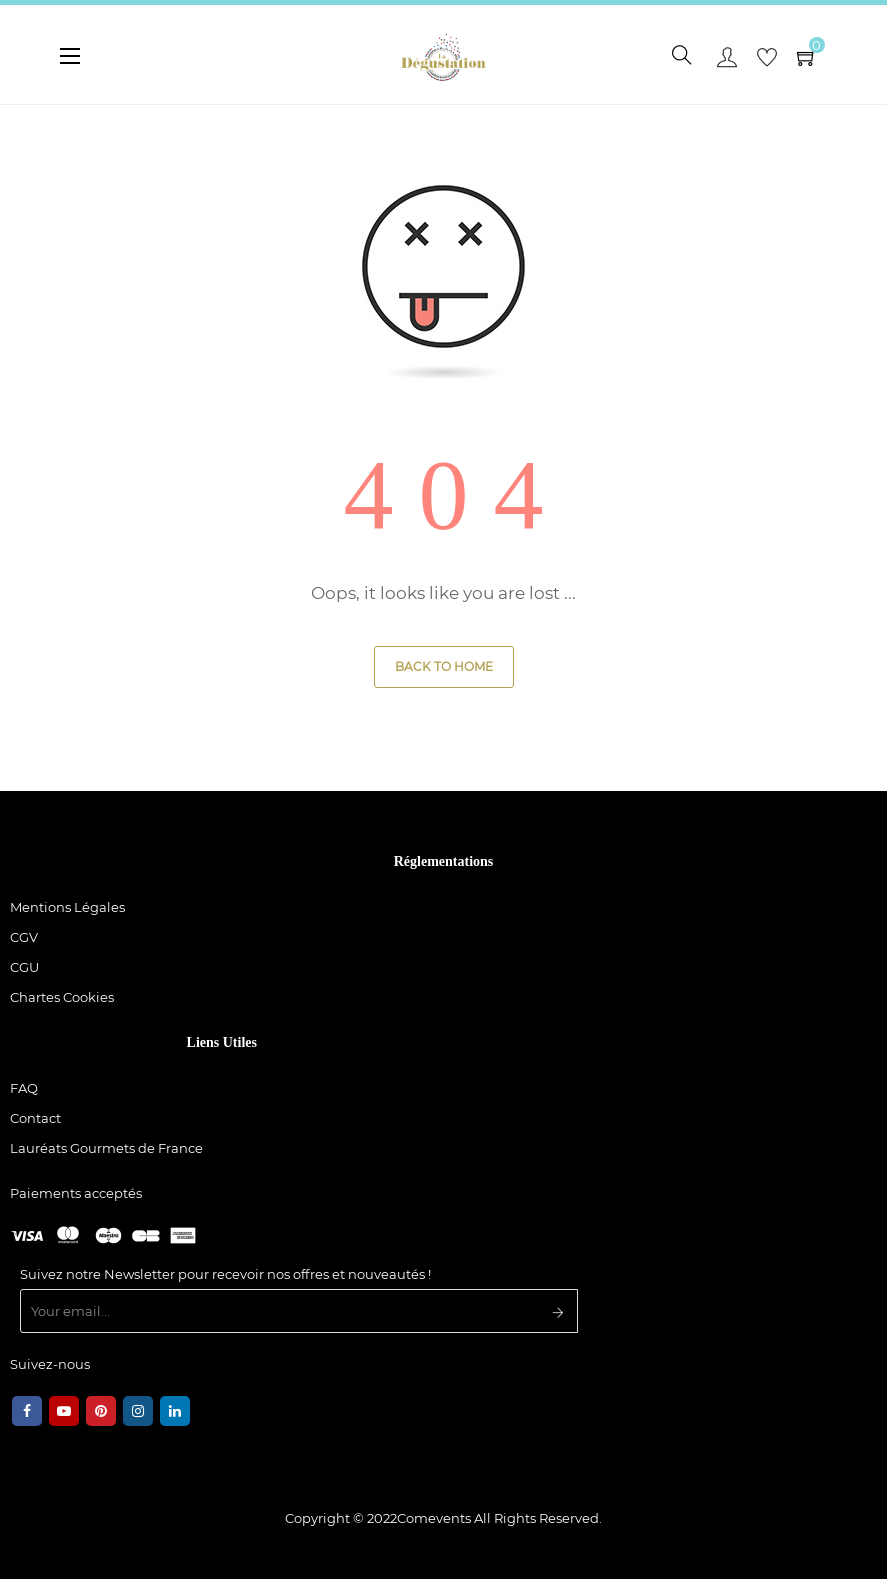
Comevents (434, 1518)
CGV (24, 937)
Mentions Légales (67, 907)
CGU (24, 967)
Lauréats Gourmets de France (106, 1148)
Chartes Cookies (62, 997)
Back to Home (444, 666)
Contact (35, 1118)
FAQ (24, 1088)
